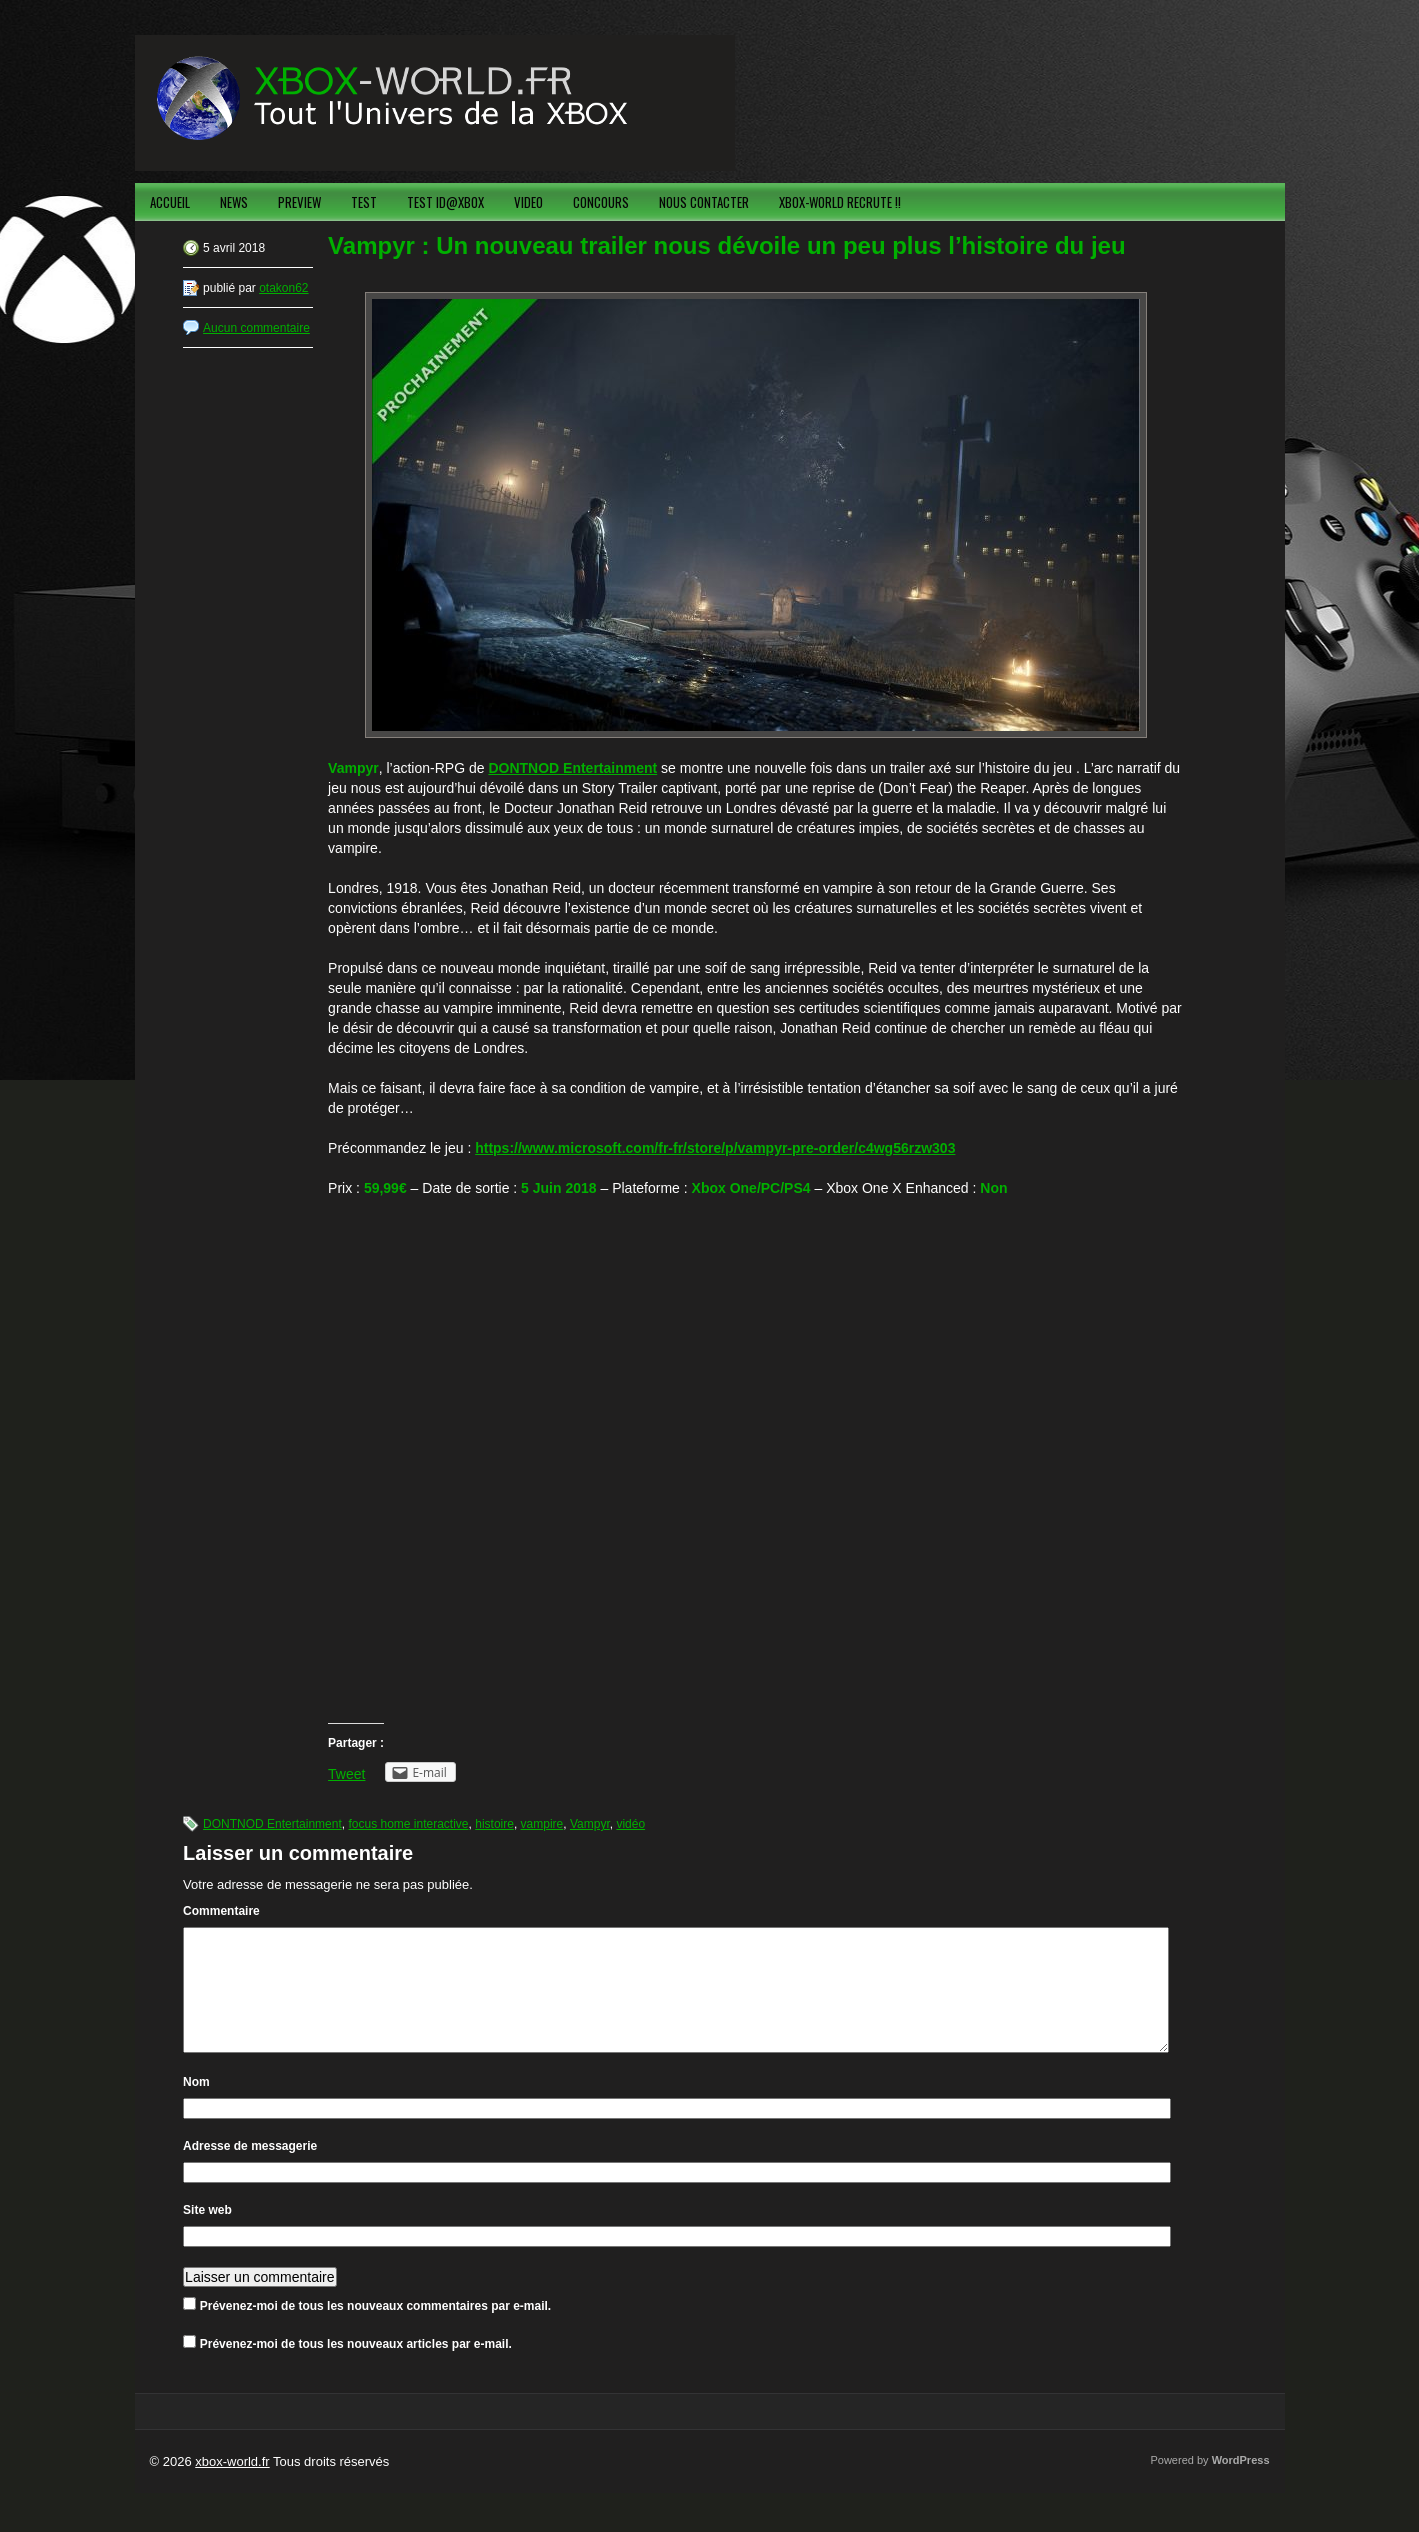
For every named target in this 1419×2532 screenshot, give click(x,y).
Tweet (346, 1774)
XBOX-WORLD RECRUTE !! (840, 202)
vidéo (630, 1824)
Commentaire (221, 1911)
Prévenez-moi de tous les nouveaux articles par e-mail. (356, 2368)
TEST (364, 202)
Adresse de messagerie (250, 2170)
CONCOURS (601, 202)
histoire (494, 1824)
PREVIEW (299, 202)
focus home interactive (408, 1824)
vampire (542, 1824)
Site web (207, 2234)
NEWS (234, 202)
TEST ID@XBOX (445, 202)
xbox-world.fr (232, 2485)
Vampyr (590, 1824)
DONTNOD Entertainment (272, 1824)
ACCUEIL (170, 202)
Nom (196, 2106)
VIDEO (528, 202)
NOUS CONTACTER (704, 202)
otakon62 (283, 288)
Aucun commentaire (256, 328)
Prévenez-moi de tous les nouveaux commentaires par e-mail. (375, 2330)
